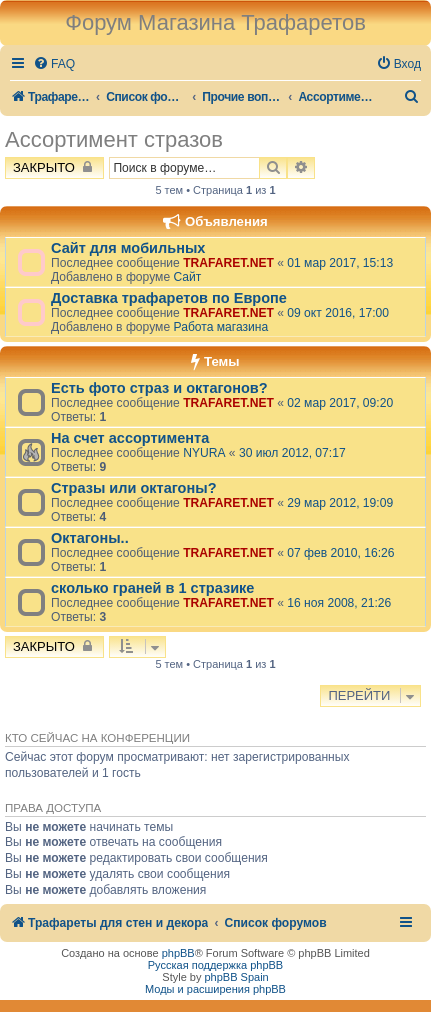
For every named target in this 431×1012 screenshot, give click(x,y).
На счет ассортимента (130, 438)
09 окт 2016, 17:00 (338, 313)
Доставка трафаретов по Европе (169, 298)
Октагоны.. (90, 538)
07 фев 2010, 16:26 (340, 553)
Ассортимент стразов (114, 139)
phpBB (178, 953)
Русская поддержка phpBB (215, 965)
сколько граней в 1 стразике (152, 588)
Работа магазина (220, 327)
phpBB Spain (236, 977)
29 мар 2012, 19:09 (340, 503)
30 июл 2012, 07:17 (292, 453)
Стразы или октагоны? (134, 488)
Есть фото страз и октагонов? (159, 388)
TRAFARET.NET (228, 263)
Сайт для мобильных (128, 248)
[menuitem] (54, 64)
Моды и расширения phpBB (215, 989)
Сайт (187, 277)
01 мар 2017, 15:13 (340, 263)
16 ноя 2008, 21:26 (339, 603)
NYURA (204, 453)
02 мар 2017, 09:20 (340, 403)
